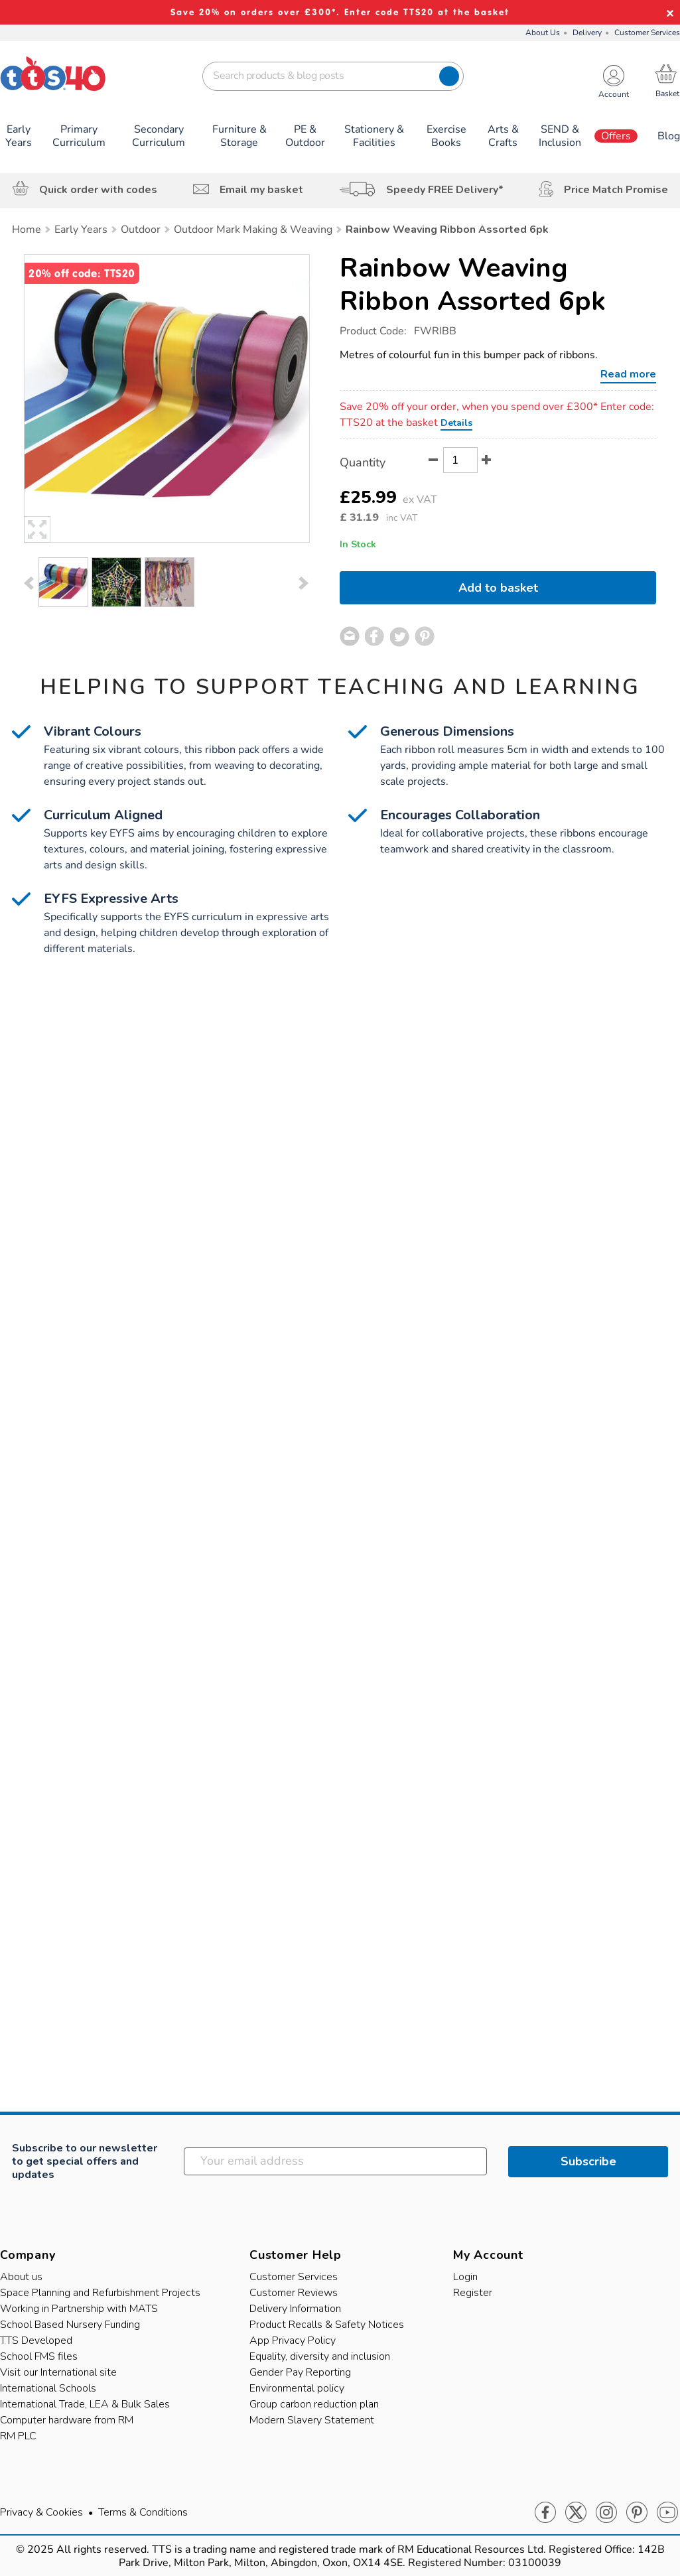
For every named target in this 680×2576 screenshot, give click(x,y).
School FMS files (39, 2356)
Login (465, 2277)
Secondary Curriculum (158, 136)
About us (21, 2277)
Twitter (575, 2513)
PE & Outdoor (305, 136)
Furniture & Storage (239, 136)
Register (472, 2292)
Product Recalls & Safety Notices (326, 2324)
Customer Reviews (293, 2292)
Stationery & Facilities (374, 136)
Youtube (667, 2513)
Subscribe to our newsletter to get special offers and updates (84, 2161)
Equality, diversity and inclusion (319, 2356)
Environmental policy (296, 2388)
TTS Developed (36, 2340)
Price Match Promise (616, 189)
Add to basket (498, 588)
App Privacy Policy (292, 2340)
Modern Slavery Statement (311, 2420)
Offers (616, 136)
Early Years (18, 136)
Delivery (587, 32)
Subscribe (588, 2161)
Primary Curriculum (78, 136)
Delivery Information (295, 2308)
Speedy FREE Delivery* (445, 189)
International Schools (48, 2388)
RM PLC (18, 2436)
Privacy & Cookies (41, 2512)
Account (613, 95)
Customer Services (647, 32)
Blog (668, 136)
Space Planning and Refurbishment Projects (100, 2292)
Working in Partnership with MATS (79, 2308)
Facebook (545, 2513)
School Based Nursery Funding (70, 2324)
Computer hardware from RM (66, 2420)
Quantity (362, 462)
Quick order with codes (98, 189)
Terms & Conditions (143, 2512)
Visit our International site (58, 2372)
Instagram (606, 2513)
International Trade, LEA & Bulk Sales (85, 2404)
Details (456, 423)
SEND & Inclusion (560, 136)
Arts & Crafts (503, 136)
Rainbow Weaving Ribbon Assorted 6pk (473, 284)
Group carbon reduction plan (314, 2404)
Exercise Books (446, 136)
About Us (542, 32)
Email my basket (261, 189)
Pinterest (636, 2513)
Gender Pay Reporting (300, 2372)
